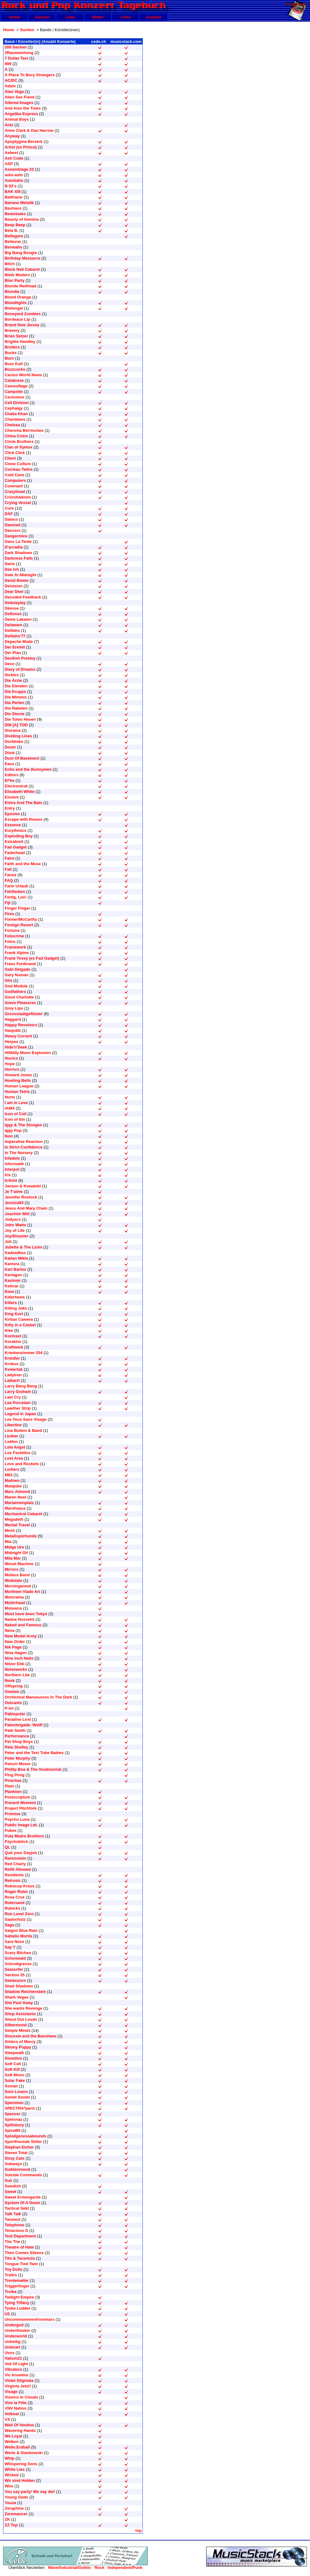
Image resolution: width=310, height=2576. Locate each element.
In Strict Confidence (23, 1147)
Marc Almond (17, 1491)
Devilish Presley (20, 658)
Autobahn (14, 180)
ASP (9, 163)
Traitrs (11, 2275)
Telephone (14, 2225)
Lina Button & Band (23, 1430)
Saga (9, 1925)
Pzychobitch (16, 1841)
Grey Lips (14, 1008)
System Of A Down (22, 2202)
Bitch (10, 263)
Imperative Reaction (24, 1141)
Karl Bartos (15, 1269)
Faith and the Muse (23, 863)
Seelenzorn (15, 1980)
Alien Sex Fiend (19, 97)
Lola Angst (15, 1447)
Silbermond (16, 2025)
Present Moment (20, 1802)
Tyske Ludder (17, 2308)
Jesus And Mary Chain (26, 1208)
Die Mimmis (16, 697)
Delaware (13, 625)
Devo (10, 663)
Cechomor (14, 397)
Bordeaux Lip (17, 319)
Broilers (12, 347)
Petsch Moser (18, 1763)
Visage (11, 2391)
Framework (15, 947)
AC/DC (11, 80)
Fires (9, 913)
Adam (10, 86)
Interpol (12, 1169)
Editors (12, 775)
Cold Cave (14, 475)
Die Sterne (14, 713)
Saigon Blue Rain (21, 1930)
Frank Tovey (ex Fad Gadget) (32, 958)
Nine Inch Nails (19, 1658)
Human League (19, 1086)
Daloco (11, 519)
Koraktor (13, 1341)
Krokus (12, 1363)
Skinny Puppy (18, 2047)
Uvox (10, 2352)
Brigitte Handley (20, 341)
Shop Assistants (20, 2013)
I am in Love (16, 1102)
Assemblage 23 (19, 169)
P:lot (9, 1708)
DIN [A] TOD (16, 725)
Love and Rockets (22, 1463)
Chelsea (12, 425)
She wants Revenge (23, 2008)
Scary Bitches (18, 1952)
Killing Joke (16, 1308)
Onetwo (12, 1691)
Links (126, 17)
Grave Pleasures (20, 1002)
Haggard (13, 1019)
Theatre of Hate (19, 2247)
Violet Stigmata (19, 2380)
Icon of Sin (15, 1119)
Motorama (14, 1597)
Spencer (12, 2113)
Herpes (11, 1041)
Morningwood (18, 1586)
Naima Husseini (19, 1619)
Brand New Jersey (22, 325)
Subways (13, 2163)
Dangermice (16, 536)
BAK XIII (12, 191)
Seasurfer (14, 1969)
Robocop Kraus (19, 1886)
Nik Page (13, 1647)
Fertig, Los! (16, 897)
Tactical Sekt (17, 2208)
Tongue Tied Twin (21, 2263)
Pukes (10, 1830)
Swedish (13, 2186)
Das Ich (12, 569)
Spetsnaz (13, 2119)
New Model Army (21, 1636)
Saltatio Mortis (18, 1936)
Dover (10, 747)
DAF (9, 513)
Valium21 (13, 2358)
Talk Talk (13, 2213)
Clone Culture (18, 463)
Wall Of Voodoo (19, 2425)
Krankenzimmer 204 (23, 1352)
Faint (9, 858)
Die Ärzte (13, 680)
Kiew (9, 1291)
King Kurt (14, 1313)
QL (7, 1847)
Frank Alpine (17, 952)
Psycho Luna (17, 1819)
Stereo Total (16, 2152)
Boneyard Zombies (23, 313)
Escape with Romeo (23, 819)
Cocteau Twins (18, 469)
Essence (13, 825)
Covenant (14, 486)
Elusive (12, 797)
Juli (8, 1241)
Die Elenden (16, 686)
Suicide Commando (23, 2175)
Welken (12, 2441)
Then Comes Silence (24, 2252)
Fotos (10, 941)
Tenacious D (16, 2230)
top (138, 2530)
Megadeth (14, 1519)
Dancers (12, 530)
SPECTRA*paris (20, 2108)
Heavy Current (18, 1036)
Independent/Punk (125, 2567)
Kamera (12, 1263)
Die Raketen (16, 708)
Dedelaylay (15, 602)
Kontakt (153, 17)
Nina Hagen (16, 1652)
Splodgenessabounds (25, 2136)
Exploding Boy (19, 836)
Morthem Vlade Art (22, 1591)
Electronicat (16, 786)
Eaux (9, 763)
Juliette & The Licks (23, 1247)
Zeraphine (14, 2508)
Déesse (12, 608)
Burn (9, 358)
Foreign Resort (19, 925)
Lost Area (14, 1458)
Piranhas (13, 1780)
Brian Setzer (16, 336)
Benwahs (13, 247)
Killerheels (15, 1297)
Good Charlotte (19, 997)
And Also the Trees (23, 108)
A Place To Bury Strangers (30, 75)
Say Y (10, 1947)
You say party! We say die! (30, 2491)
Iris (8, 1175)
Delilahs (12, 630)
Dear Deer (14, 591)
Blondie (12, 291)
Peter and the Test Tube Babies (34, 1752)
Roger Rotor (16, 1891)
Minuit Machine (19, 1563)
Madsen (12, 1480)
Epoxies (12, 813)
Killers (11, 1302)
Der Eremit (15, 647)
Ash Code (14, 158)
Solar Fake (15, 2080)
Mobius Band (17, 1575)
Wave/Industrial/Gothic (69, 2567)
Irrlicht (11, 1180)
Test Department (20, 2236)
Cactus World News (23, 375)
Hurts (10, 1097)
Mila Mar (13, 1558)
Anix (9, 125)
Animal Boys (17, 119)
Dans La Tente (18, 541)
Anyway (12, 136)
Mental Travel (17, 1525)
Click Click (15, 452)
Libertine (13, 1425)
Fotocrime (14, 936)
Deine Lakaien (18, 619)
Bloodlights (16, 302)
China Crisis (16, 436)
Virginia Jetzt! (18, 2386)
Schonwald (15, 1958)
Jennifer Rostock (21, 1197)
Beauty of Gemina (22, 219)
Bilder (98, 17)
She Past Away (19, 2002)
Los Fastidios (18, 1452)
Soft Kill (12, 2069)
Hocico (11, 1058)
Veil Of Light (16, 2363)
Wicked (12, 2475)
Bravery (12, 330)
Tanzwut (12, 2219)
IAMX (10, 1108)
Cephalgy (14, 408)
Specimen (14, 2102)
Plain (9, 1786)
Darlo (10, 563)
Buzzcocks (15, 369)
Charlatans (15, 419)
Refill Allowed (18, 1869)
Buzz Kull (14, 363)
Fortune (12, 930)
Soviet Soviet (17, 2097)
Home (14, 17)
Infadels (12, 1158)
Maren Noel (15, 1497)
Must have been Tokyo (26, 1613)
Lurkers (12, 1469)
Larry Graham (18, 1391)
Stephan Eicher (19, 2147)
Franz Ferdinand (20, 963)
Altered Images (19, 102)
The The (12, 2241)
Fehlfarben (15, 891)
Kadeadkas (15, 1252)
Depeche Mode (19, 641)
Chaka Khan (16, 413)
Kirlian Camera (19, 1319)
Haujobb (13, 1030)
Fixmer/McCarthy (21, 919)
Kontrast (13, 1336)
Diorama (13, 730)
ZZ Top (11, 2525)
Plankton (13, 1791)
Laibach (12, 1380)
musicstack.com (126, 41)
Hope (10, 1063)
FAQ (9, 880)
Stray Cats (14, 2158)
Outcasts (13, 1702)
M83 (8, 1475)
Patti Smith (15, 1730)
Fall (8, 869)
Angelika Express (21, 113)
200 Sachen (16, 47)
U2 (7, 2313)
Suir (8, 2180)
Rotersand (14, 1902)
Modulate (13, 1580)
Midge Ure (14, 1547)
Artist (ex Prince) (21, 147)
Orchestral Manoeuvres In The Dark (38, 1697)
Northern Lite (17, 1675)
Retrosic (13, 1880)
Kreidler (12, 1358)
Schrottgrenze (18, 1963)
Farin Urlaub (16, 886)
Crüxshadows (18, 497)
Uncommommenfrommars (29, 2319)
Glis (8, 980)
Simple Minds (18, 2030)
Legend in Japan (20, 1413)
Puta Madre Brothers (24, 1836)
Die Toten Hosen (20, 719)
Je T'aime (14, 1191)
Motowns (13, 1608)
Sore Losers (16, 2091)
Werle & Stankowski (24, 2452)
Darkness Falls (19, 558)
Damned (12, 525)
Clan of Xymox (18, 447)
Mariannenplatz (19, 1502)
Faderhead (15, 852)
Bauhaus (13, 208)
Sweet (10, 2191)
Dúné (10, 752)
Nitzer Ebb (14, 1663)
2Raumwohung (19, 52)
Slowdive (13, 2058)
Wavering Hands (20, 2430)
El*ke (10, 780)
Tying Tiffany (17, 2302)
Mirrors (12, 1569)
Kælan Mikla (16, 1258)
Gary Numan (16, 975)
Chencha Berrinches (24, 430)
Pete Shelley (16, 1747)
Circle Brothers (19, 441)
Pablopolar (15, 1713)
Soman (11, 2086)
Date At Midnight (20, 575)
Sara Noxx (14, 1941)
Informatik (14, 1163)
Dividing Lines (18, 736)
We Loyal (13, 2436)
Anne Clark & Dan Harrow (29, 130)
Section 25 (15, 1975)
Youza (10, 2502)
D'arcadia (14, 547)
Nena (10, 1630)
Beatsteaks (15, 213)
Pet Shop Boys (19, 1741)
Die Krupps (15, 691)
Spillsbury (14, 2125)
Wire (9, 2486)
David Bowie (16, 580)
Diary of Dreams (20, 669)
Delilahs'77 (15, 636)
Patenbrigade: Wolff (23, 1725)
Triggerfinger (17, 2286)
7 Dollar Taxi (16, 58)
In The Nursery (19, 1152)
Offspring (14, 1686)
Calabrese (14, 380)
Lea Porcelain (18, 1402)
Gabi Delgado (18, 969)
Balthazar (14, 197)
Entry (10, 808)
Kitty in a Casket (20, 1325)
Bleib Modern (17, 275)
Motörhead (15, 1602)
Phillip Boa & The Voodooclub (33, 1769)
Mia (8, 1541)
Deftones (13, 613)
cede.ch (98, 41)
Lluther (11, 1436)
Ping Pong (14, 1775)
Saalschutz (15, 1919)
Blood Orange (18, 297)
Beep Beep (15, 225)
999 (8, 63)
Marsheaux (15, 1508)
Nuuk (10, 1680)
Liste (70, 17)
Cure (9, 508)
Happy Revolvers (21, 1025)
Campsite (14, 391)
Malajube (13, 1486)
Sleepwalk (14, 2052)
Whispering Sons (21, 2463)
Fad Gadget (16, 847)
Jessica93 (14, 1202)
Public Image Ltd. (21, 1825)
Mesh (10, 1530)
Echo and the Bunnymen (28, 769)
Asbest (11, 152)
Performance (17, 1736)
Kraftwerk (14, 1347)
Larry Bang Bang (21, 1386)
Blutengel (14, 308)
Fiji (8, 902)
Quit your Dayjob (21, 1852)
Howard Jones (18, 1075)
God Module (16, 986)
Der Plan (13, 652)
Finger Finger (17, 908)
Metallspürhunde (21, 1536)
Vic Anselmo (16, 2375)
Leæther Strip (18, 1408)
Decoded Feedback (23, 597)
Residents (14, 1875)
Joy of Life (15, 1230)
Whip (10, 2458)
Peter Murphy (17, 1758)
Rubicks (12, 1908)
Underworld (16, 2336)
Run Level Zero (19, 1913)
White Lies (15, 2469)
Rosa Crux (15, 1897)
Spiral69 (12, 2130)
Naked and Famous (23, 1625)
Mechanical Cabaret (23, 1513)
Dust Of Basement (22, 758)
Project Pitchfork (21, 1808)
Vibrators (13, 2369)
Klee (9, 1330)
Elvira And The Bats (23, 802)
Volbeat (12, 2413)
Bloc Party (14, 280)
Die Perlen (14, 702)
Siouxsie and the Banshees (31, 2036)
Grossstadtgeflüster (24, 1013)
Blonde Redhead (20, 286)
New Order (15, 1641)
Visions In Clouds (21, 2397)
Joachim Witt (17, 1213)
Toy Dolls (13, 2269)
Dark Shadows (18, 552)
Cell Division (17, 402)
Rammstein (15, 1858)
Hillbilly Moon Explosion (28, 1052)
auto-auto (14, 175)
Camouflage (16, 386)
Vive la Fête (16, 2402)
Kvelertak (14, 1369)
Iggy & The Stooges (23, 1125)
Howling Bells (18, 1080)
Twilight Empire (19, 2297)
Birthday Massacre (22, 258)
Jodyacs (13, 1219)
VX (7, 2419)
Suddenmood (17, 2169)
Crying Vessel (18, 502)
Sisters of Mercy (20, 2041)
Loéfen (11, 1441)
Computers (15, 480)
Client (10, 458)
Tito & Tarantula (20, 2258)
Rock (99, 2567)
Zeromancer (16, 2513)
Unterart (12, 2347)
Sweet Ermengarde (23, 2197)
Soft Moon (14, 2075)
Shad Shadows (19, 1986)
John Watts (15, 1225)
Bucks (11, 352)
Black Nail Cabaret (22, 269)
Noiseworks (16, 1669)
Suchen (42, 17)
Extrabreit (14, 841)
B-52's (10, 186)
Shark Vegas (16, 1997)
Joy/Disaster (16, 1236)
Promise (12, 1813)
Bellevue (13, 241)
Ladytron (13, 1375)
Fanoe (10, 875)
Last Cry (13, 1397)
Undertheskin (17, 2330)
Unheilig (12, 2341)
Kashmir (13, 1280)
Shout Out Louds (21, 2019)
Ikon (9, 1136)
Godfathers (15, 991)
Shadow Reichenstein (25, 1991)
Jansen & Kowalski (23, 1186)
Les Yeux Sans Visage (26, 1419)
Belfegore (14, 236)
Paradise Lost (18, 1719)
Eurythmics (16, 830)
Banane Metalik (19, 202)
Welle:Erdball (17, 2447)
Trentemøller (17, 2280)
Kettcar (12, 1286)
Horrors (12, 1069)
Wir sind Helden (20, 2480)
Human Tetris (17, 1091)
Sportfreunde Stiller (23, 2141)
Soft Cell (13, 2063)
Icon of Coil (16, 1113)
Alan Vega (14, 91)
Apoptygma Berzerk (23, 141)
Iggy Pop (13, 1130)
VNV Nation (16, 2408)
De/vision (14, 586)
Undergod (14, 2325)
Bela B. (11, 230)
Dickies (12, 675)
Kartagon (13, 1275)
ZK (7, 2519)
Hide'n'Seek (16, 1047)
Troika (10, 2291)
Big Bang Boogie (21, 252)
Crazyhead (15, 491)
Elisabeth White (19, 791)
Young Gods (16, 2497)
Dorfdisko (14, 741)
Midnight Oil (16, 1552)
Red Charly (15, 1863)
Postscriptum (17, 1797)
